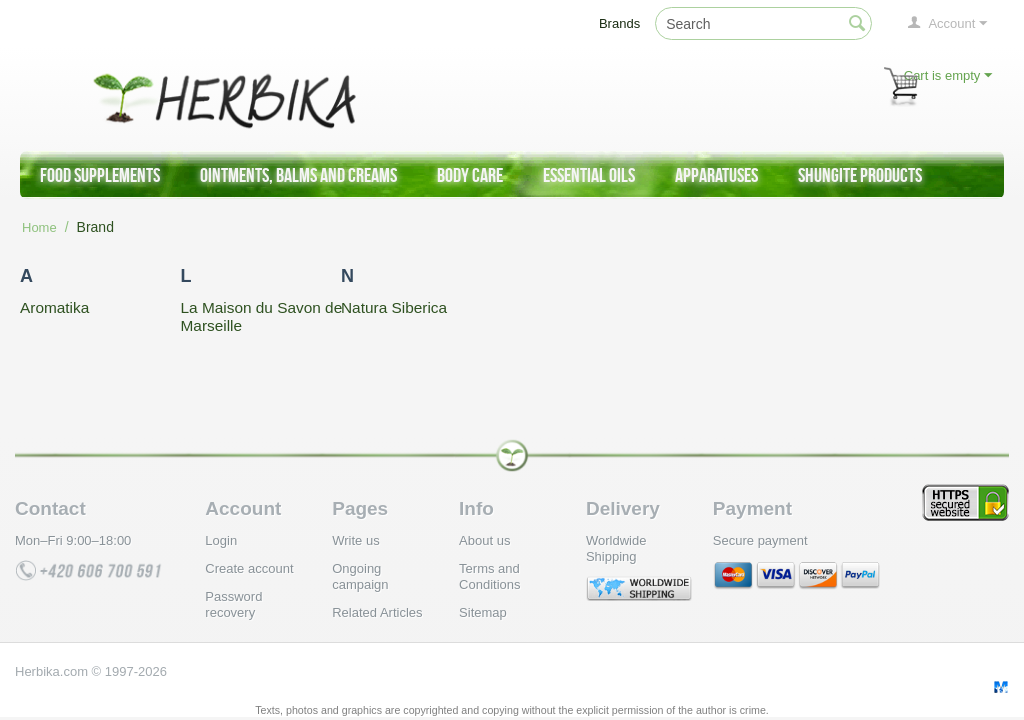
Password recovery (233, 604)
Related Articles (377, 612)
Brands (619, 23)
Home (39, 227)
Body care (470, 175)
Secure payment (760, 540)
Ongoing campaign (360, 576)
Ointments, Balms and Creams (298, 175)
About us (484, 540)
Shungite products (860, 175)
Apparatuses (716, 175)
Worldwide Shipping (616, 548)
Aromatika (54, 307)
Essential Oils (589, 175)
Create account (249, 568)
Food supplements (100, 175)
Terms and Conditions (489, 576)
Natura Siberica (394, 307)
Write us (355, 540)
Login (221, 540)
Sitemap (483, 612)
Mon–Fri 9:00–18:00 (73, 540)
